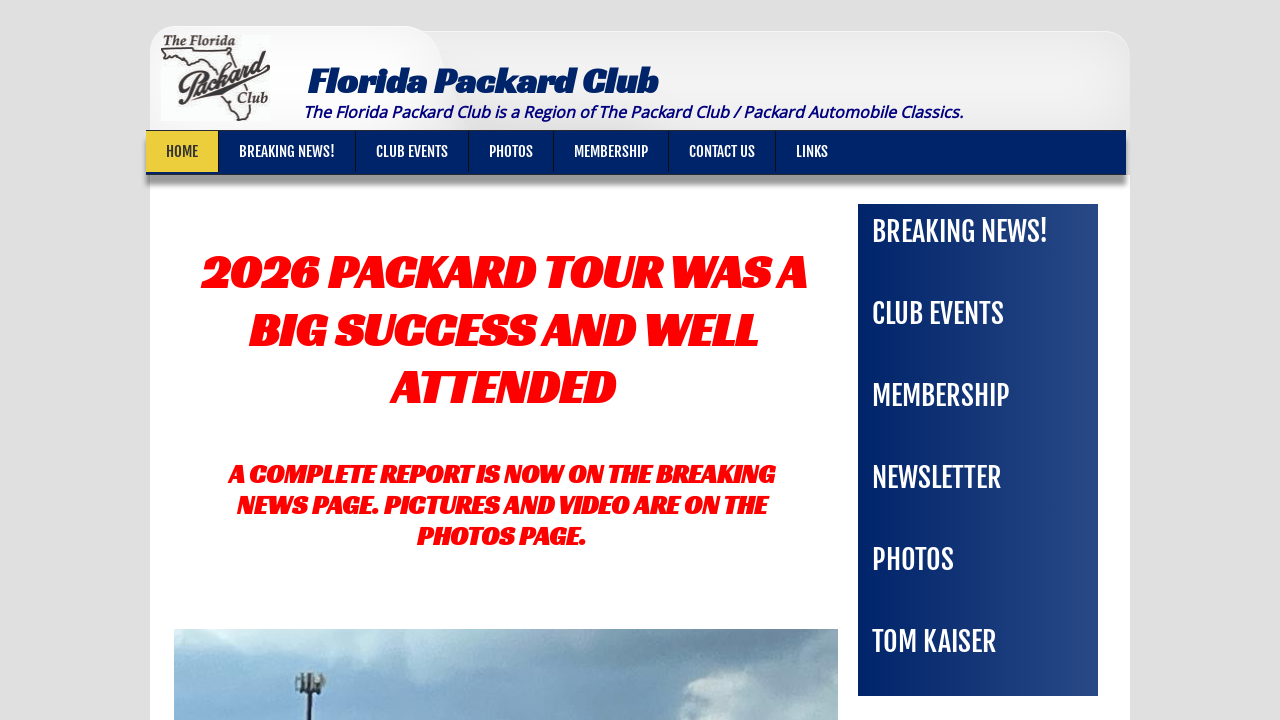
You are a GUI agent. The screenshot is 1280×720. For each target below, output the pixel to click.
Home (182, 151)
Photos (511, 151)
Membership (611, 151)
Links (812, 151)
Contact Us (722, 151)
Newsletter (937, 477)
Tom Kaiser (934, 641)
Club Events (412, 151)
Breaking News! (287, 151)
